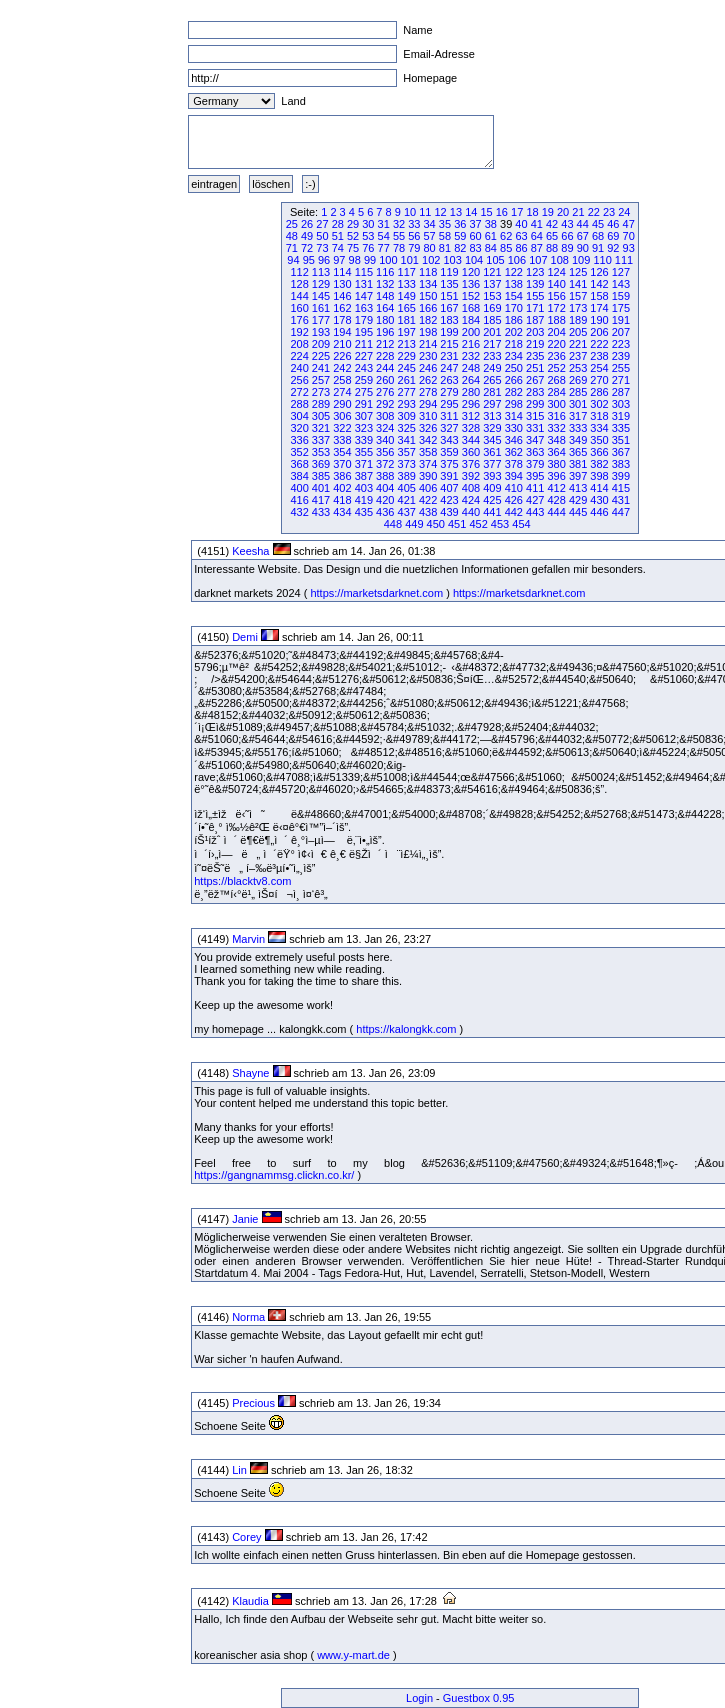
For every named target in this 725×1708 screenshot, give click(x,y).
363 (535, 452)
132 (385, 284)
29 (353, 224)
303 (621, 404)
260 (385, 380)
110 (602, 260)
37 (475, 224)
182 (428, 320)
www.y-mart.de (353, 1655)
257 (321, 380)
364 (556, 452)
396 (556, 476)
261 (407, 380)
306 (342, 416)
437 (407, 512)
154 (514, 296)
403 (364, 488)
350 (599, 440)
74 (338, 248)
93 (629, 248)
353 (321, 452)
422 (428, 500)
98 (355, 260)
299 (535, 404)
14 (471, 212)
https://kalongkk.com (406, 1029)
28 (338, 224)
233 (492, 356)
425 (492, 500)
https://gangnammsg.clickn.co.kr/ (274, 1175)
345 (492, 440)
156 (556, 296)
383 (621, 464)
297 (492, 404)
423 (449, 500)
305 (321, 416)
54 (384, 236)
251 (535, 368)
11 (425, 212)
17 (517, 212)
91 (598, 248)
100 (388, 260)
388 (385, 476)
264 (471, 380)
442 (514, 512)
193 (321, 332)
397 (578, 476)
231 (449, 356)
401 (321, 488)
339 (364, 440)
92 (613, 248)
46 (613, 224)
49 (307, 236)
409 (492, 488)
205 (578, 332)
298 (514, 404)
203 (535, 332)
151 (449, 296)
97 (339, 260)
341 (407, 440)
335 (621, 428)
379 (535, 464)
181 (407, 320)
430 (599, 500)
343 (449, 440)
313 (492, 416)
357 (407, 452)
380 (556, 464)
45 (598, 224)
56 (414, 236)
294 (428, 404)
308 (385, 416)
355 (364, 452)
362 (514, 452)
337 (321, 440)
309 (407, 416)
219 (535, 344)
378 (514, 464)
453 (500, 524)
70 (629, 236)
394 (514, 476)
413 (578, 488)
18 (532, 212)
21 (578, 212)
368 (299, 464)
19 (548, 212)
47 (629, 224)
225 (321, 356)
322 (342, 428)
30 (368, 224)
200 (471, 332)
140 (556, 284)
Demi (245, 637)
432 (299, 512)
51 (338, 236)
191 (621, 320)
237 (578, 356)
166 (428, 308)
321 (321, 428)
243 (364, 368)
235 (535, 356)
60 (475, 236)
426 (514, 500)
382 (599, 464)
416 (299, 500)
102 (431, 260)
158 (599, 296)
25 (292, 224)
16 (502, 212)
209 (321, 344)
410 (514, 488)
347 (535, 440)
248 (471, 368)
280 (471, 392)
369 (321, 464)
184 (471, 320)
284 (556, 392)
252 (556, 368)
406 (428, 488)
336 (299, 440)
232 (471, 356)
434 (342, 512)
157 (578, 296)
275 (364, 392)
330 (514, 428)
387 (364, 476)
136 (471, 284)
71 (292, 248)
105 (495, 260)
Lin (239, 1470)
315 (535, 416)
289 (321, 404)
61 (491, 236)
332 (556, 428)
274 (342, 392)
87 (537, 248)
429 (578, 500)
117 (407, 272)
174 (599, 308)
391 (449, 476)
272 (299, 392)
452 (478, 524)
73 (322, 248)
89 (567, 248)
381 (578, 464)
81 (445, 248)
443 (535, 512)
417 (321, 500)
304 (299, 416)
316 (556, 416)
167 (449, 308)
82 (460, 248)
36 (460, 224)
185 (492, 320)
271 (621, 380)
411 (535, 488)
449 (414, 524)
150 (428, 296)
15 (486, 212)
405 (407, 488)
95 (309, 260)
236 (556, 356)
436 (385, 512)
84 (491, 248)
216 (471, 344)
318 (599, 416)
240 (299, 368)
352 (299, 452)
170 (514, 308)
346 (514, 440)
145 (321, 296)
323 (364, 428)
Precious (253, 1403)
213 (407, 344)
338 (342, 440)
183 (449, 320)
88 (552, 248)
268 (556, 380)
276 (385, 392)
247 (449, 368)
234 (514, 356)
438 (428, 512)
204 (556, 332)
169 (492, 308)
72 (307, 248)
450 (436, 524)
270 (599, 380)
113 (321, 272)
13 (456, 212)
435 (364, 512)
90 (583, 248)
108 (560, 260)
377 (492, 464)
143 (621, 284)
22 (594, 212)
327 (449, 428)
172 (556, 308)
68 (598, 236)
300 (556, 404)
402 (342, 488)
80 (430, 248)
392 (471, 476)
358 (428, 452)
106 (517, 260)
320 (299, 428)
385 (321, 476)
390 (428, 476)
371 (364, 464)
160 (299, 308)
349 (578, 440)
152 (471, 296)
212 (385, 344)
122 (514, 272)
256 (299, 380)
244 (385, 368)
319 (621, 416)
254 (599, 368)
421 (407, 500)
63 (521, 236)
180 (385, 320)
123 (535, 272)
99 (370, 260)
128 (299, 284)
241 (321, 368)
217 (492, 344)
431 (621, 500)
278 (428, 392)
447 (621, 512)
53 (368, 236)
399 (621, 476)
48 (292, 236)
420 (385, 500)
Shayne (250, 1073)
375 (449, 464)
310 (428, 416)
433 (321, 512)
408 (471, 488)
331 (535, 428)
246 (428, 368)
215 (449, 344)
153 (492, 296)
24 (624, 212)
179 (364, 320)
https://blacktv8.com (242, 881)
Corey (246, 1537)
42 (552, 224)
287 (621, 392)
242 (342, 368)
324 (385, 428)
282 (514, 392)
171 (535, 308)
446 (599, 512)
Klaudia (250, 1601)
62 (506, 236)
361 (492, 452)
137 (492, 284)
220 (556, 344)
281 (492, 392)
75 (353, 248)
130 (342, 284)
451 (457, 524)
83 (475, 248)
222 (599, 344)
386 (342, 476)
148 (385, 296)
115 (364, 272)
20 (563, 212)
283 (535, 392)
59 (460, 236)
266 (514, 380)
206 (599, 332)
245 (407, 368)
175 (621, 308)
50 (322, 236)
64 (537, 236)
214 (428, 344)
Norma (248, 1317)
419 (364, 500)
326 (428, 428)
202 (514, 332)
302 (599, 404)
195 (364, 332)
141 (578, 284)
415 (621, 488)
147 (364, 296)
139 (535, 284)
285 (578, 392)
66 (567, 236)
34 (430, 224)
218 (514, 344)
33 (414, 224)
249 (492, 368)
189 (578, 320)
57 (430, 236)
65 (552, 236)
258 (342, 380)
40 (521, 224)
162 (342, 308)
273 (321, 392)
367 (621, 452)
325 (407, 428)
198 (428, 332)
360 (471, 452)
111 (624, 260)
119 (449, 272)
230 (428, 356)
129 (321, 284)
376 (471, 464)
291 (364, 404)
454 (521, 524)
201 (492, 332)
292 (385, 404)
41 (537, 224)
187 (535, 320)
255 (621, 368)
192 (299, 332)
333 (578, 428)
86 (521, 248)
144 (299, 296)
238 (599, 356)
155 (535, 296)
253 (578, 368)
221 (578, 344)
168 (471, 308)
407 (449, 488)
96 (324, 260)
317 (578, 416)
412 (556, 488)
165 (407, 308)
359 (449, 452)
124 (556, 272)
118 (428, 272)
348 (556, 440)
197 (407, 332)
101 (410, 260)
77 (384, 248)
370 (342, 464)
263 (449, 380)
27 (322, 224)
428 (556, 500)
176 (299, 320)
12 (441, 212)
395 (535, 476)
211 (364, 344)
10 (410, 212)
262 (428, 380)
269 (578, 380)
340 (385, 440)
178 (342, 320)
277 (407, 392)
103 (452, 260)
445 (578, 512)
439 (449, 512)
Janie (245, 1219)
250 (514, 368)
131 (364, 284)
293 (407, 404)
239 (621, 356)
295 (449, 404)
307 (364, 416)
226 (342, 356)
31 (384, 224)
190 (599, 320)
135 (449, 284)
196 (385, 332)
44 (583, 224)
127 (621, 272)
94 (293, 260)
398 (599, 476)
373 (407, 464)
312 (471, 416)
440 (471, 512)
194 (342, 332)
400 (299, 488)
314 (514, 416)
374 (428, 464)
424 (471, 500)
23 (609, 212)
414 (599, 488)
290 (342, 404)
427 (535, 500)
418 (342, 500)
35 (445, 224)
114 (342, 272)
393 (492, 476)
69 (613, 236)
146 (342, 296)
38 (491, 224)
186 (514, 320)
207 (621, 332)
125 (578, 272)
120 (471, 272)
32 (399, 224)
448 (393, 524)
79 (414, 248)
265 (492, 380)
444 (556, 512)
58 (445, 236)
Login (419, 1698)
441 (492, 512)
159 (621, 296)
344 (471, 440)
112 (299, 272)
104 (474, 260)
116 (385, 272)
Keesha (250, 551)
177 (321, 320)
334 (599, 428)
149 (407, 296)
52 (353, 236)
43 (567, 224)
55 (399, 236)
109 (581, 260)
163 (364, 308)
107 (538, 260)
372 (385, 464)
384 (299, 476)
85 (506, 248)
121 (492, 272)
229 (407, 356)
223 (621, 344)
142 (599, 284)
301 (578, 404)
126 (599, 272)
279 (449, 392)
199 (449, 332)
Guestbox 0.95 (479, 1698)
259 (364, 380)
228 (385, 356)
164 (385, 308)
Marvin (248, 939)
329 (492, 428)
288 (299, 404)
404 (385, 488)
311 (449, 416)
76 (368, 248)
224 (299, 356)
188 (556, 320)
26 (307, 224)
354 (342, 452)
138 (514, 284)
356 (385, 452)
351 (621, 440)
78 (399, 248)
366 (599, 452)
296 (471, 404)
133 (407, 284)
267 (535, 380)
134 (428, 284)
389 (407, 476)
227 (364, 356)
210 (342, 344)
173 (578, 308)
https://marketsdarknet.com (376, 593)
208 (299, 344)
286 (599, 392)
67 (583, 236)
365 (578, 452)
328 (471, 428)
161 (321, 308)
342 (428, 440)
